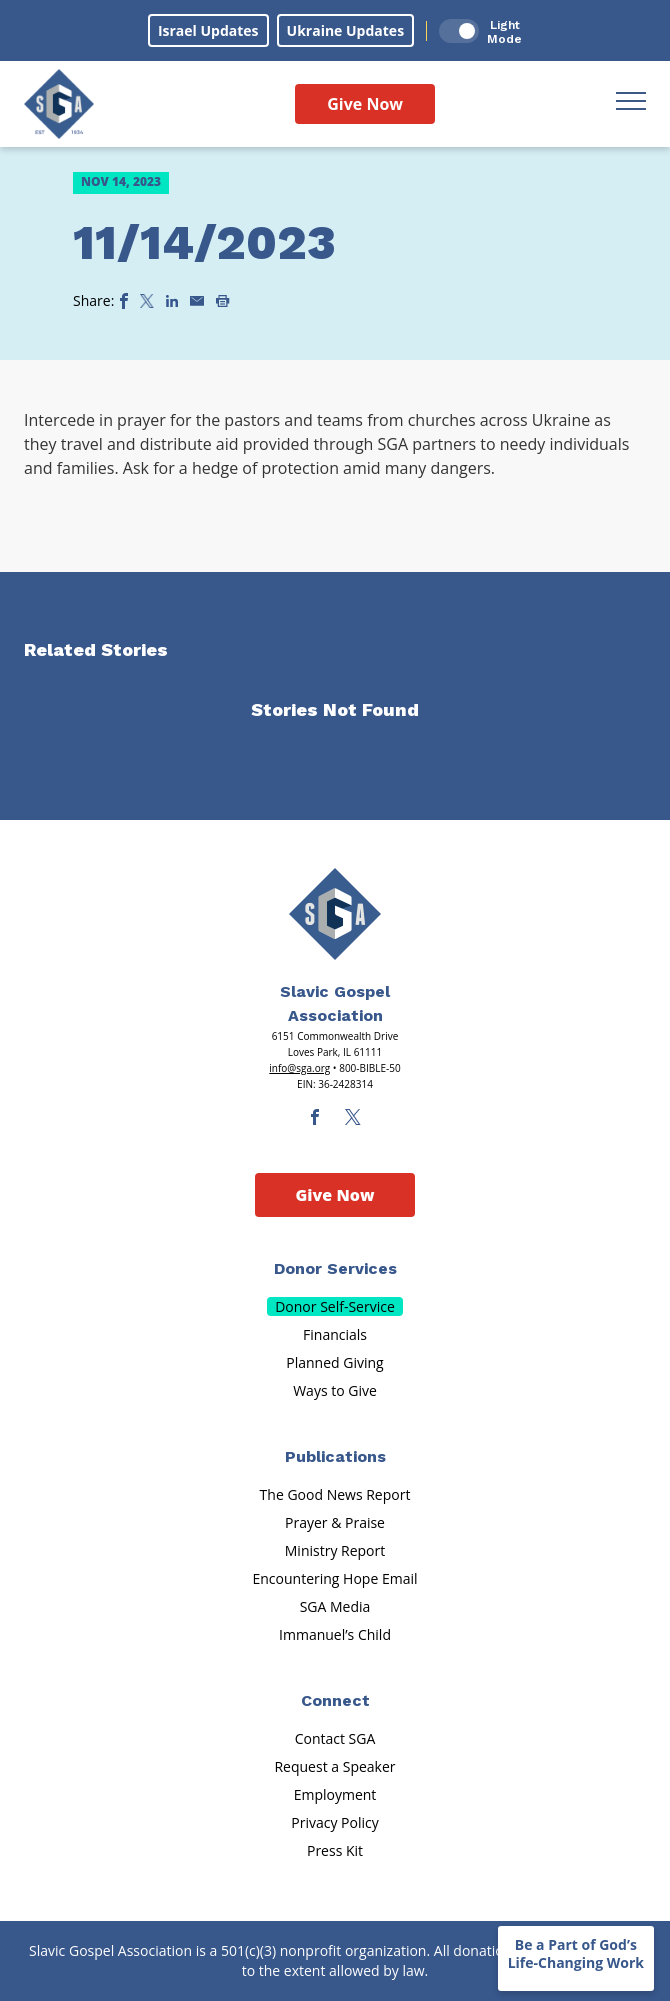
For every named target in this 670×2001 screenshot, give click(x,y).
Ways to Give (335, 1390)
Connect (335, 1700)
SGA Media (335, 1606)
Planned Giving (334, 1362)
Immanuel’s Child (335, 1634)
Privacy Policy (334, 1822)
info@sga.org (299, 1068)
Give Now (365, 104)
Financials (335, 1334)
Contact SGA (335, 1738)
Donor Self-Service (335, 1306)
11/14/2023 (204, 242)
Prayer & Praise (335, 1522)
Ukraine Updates (346, 30)
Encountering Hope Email (335, 1578)
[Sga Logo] (59, 104)
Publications (335, 1456)
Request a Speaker (334, 1766)
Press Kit (335, 1850)
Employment (335, 1794)
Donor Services (335, 1268)
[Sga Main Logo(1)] (335, 914)
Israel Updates (208, 30)
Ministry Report (335, 1550)
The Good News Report (335, 1494)
